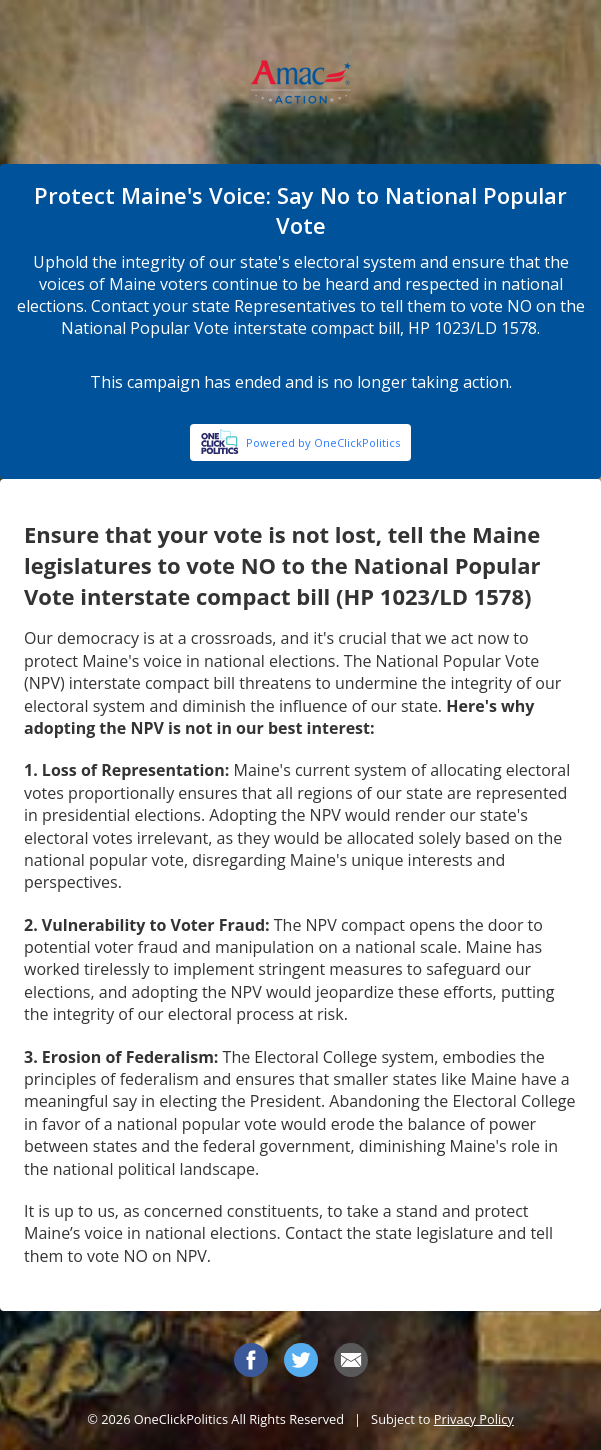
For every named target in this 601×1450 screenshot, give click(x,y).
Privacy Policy (474, 1419)
